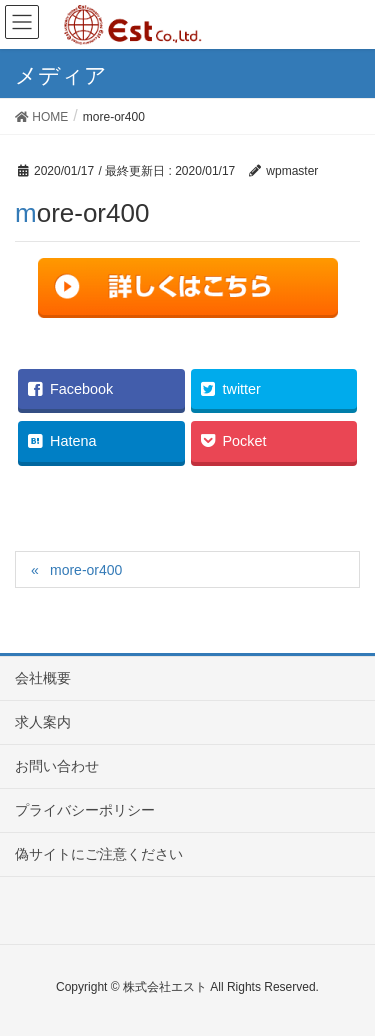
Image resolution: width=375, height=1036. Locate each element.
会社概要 (43, 678)
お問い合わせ (57, 766)
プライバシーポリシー (85, 810)
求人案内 (43, 722)
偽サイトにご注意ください (99, 854)
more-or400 (86, 570)
